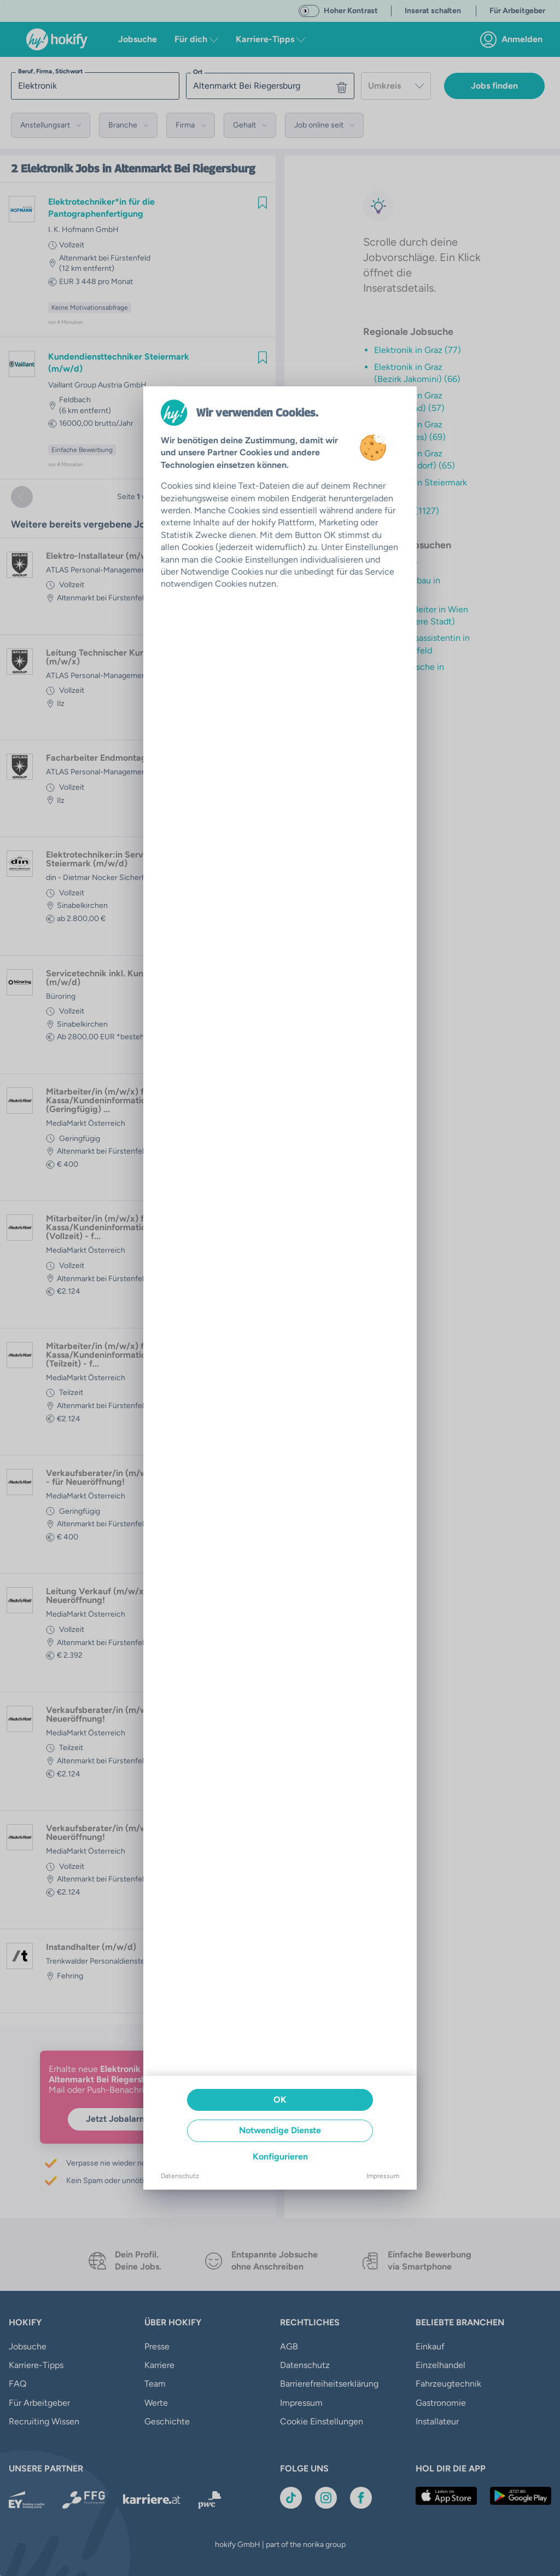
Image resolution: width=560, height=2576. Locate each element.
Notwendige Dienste (280, 2130)
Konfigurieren (280, 2156)
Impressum (382, 2176)
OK (280, 2099)
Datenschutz (180, 2176)
